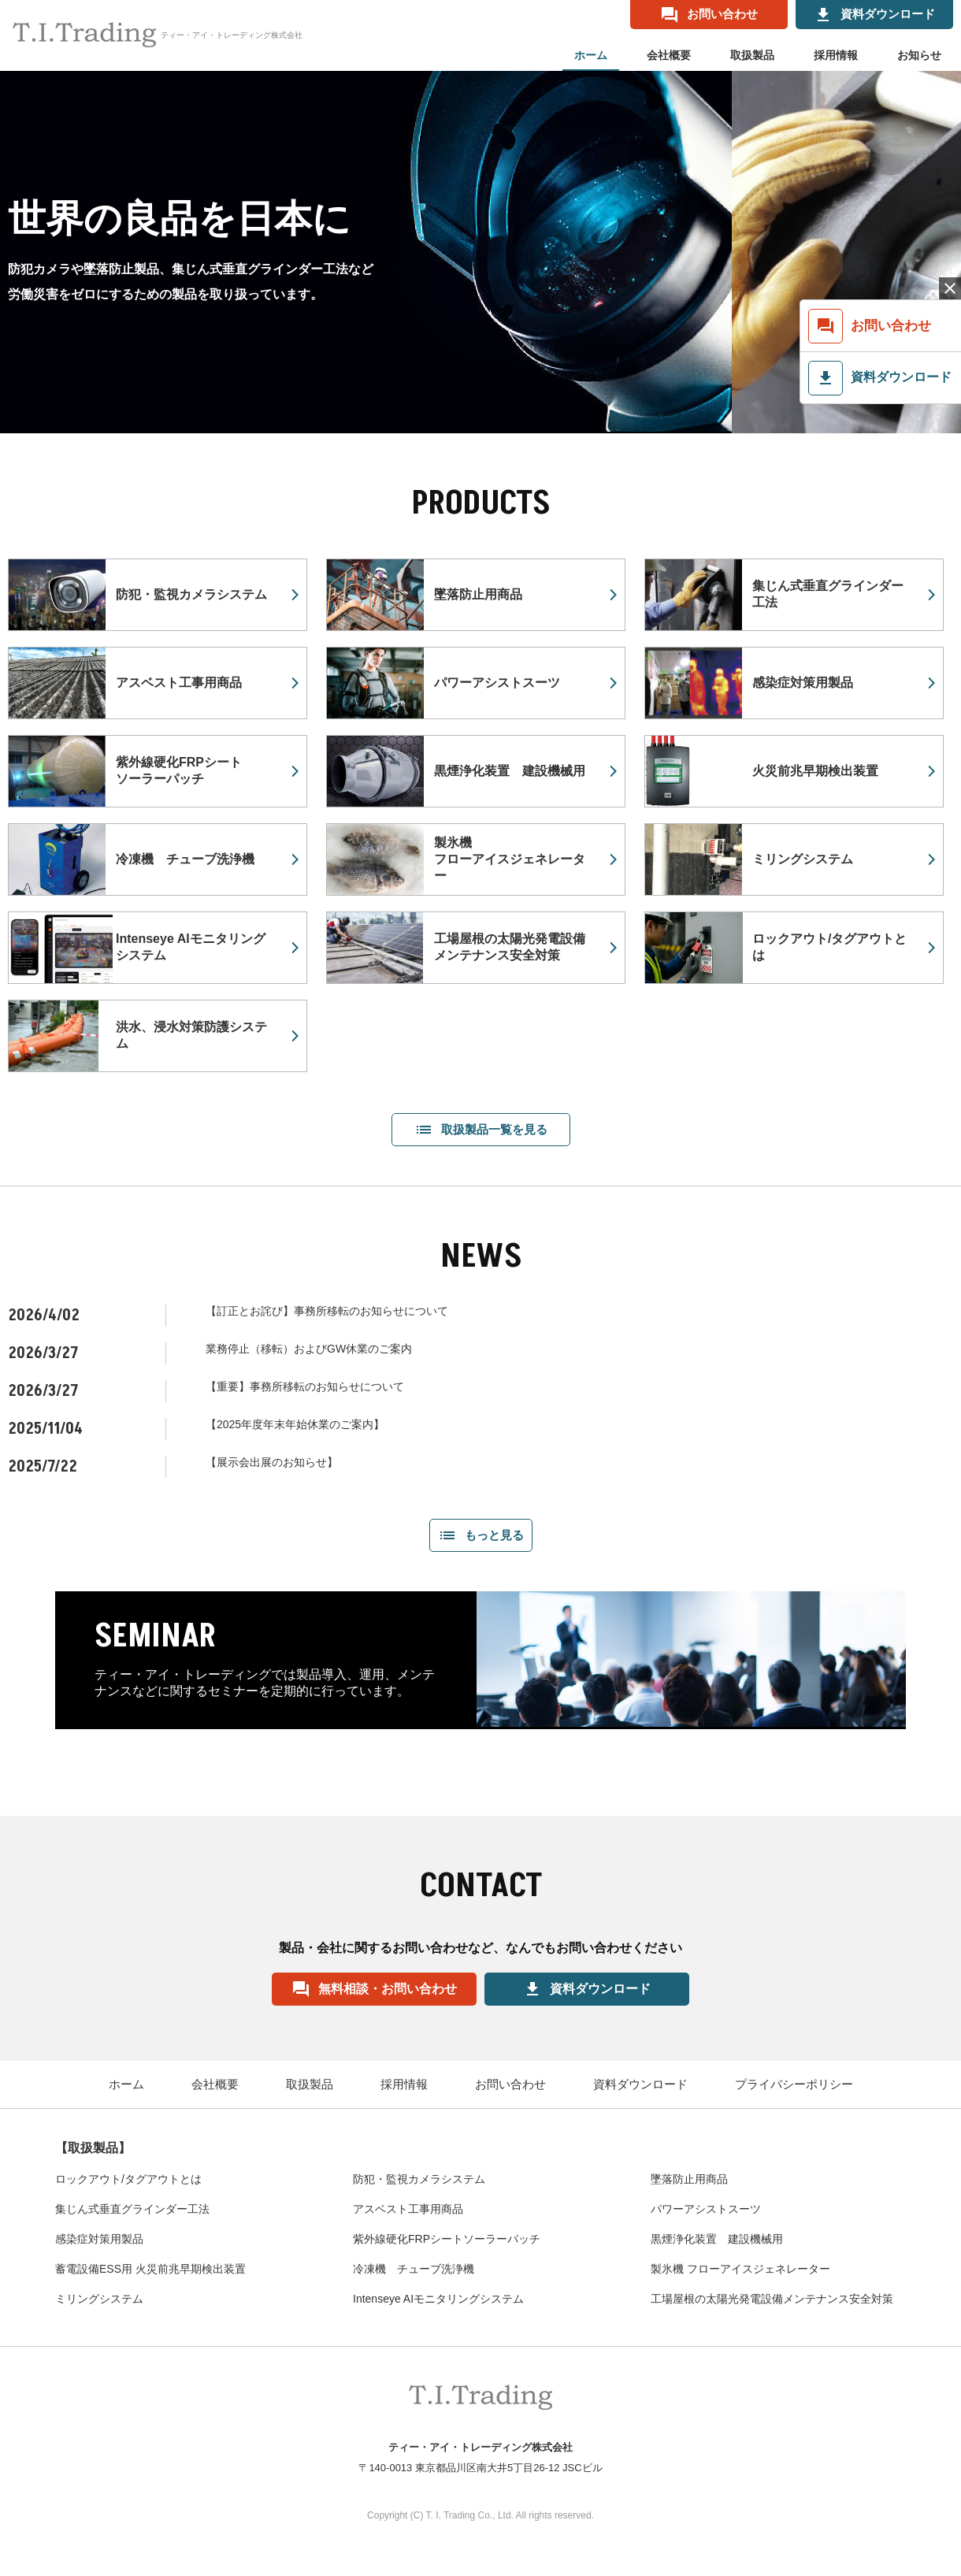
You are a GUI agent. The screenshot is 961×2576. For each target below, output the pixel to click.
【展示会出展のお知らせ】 (272, 1462)
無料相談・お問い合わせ (374, 1989)
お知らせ (919, 55)
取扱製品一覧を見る (480, 1129)
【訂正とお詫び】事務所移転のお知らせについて (327, 1311)
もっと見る (481, 1535)
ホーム (590, 55)
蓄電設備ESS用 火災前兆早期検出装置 (150, 2268)
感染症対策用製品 (99, 2239)
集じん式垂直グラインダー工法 (132, 2209)
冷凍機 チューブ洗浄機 (413, 2268)
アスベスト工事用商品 (408, 2209)
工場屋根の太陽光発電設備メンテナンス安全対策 (772, 2298)
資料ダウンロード (587, 1989)
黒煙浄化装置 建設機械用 (717, 2239)
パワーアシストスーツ (706, 2209)
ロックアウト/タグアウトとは (128, 2179)
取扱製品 (752, 55)
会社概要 (669, 55)
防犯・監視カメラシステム (419, 2179)
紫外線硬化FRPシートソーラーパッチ (446, 2239)
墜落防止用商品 (689, 2179)
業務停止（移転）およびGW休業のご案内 (309, 1348)
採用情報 (836, 55)
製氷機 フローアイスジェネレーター (740, 2268)
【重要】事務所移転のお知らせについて (305, 1386)
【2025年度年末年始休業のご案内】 (295, 1424)
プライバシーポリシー (794, 2084)
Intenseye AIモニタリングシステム (438, 2298)
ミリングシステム (99, 2298)
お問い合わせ (510, 2084)
